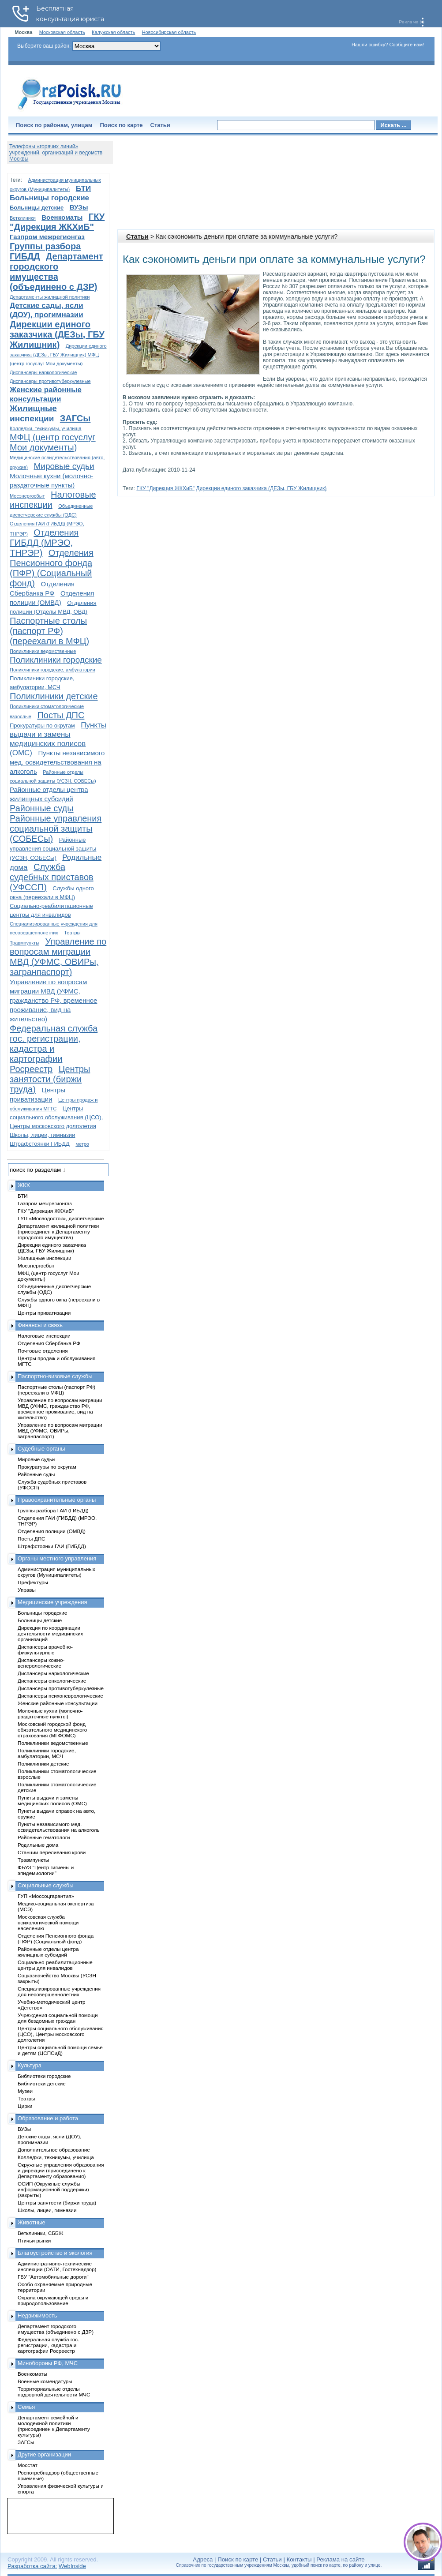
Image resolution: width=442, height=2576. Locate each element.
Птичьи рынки (34, 2240)
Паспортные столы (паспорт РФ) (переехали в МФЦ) (49, 631)
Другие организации (44, 2454)
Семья (26, 2407)
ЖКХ (24, 1185)
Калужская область (113, 32)
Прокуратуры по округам (42, 725)
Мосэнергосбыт (27, 496)
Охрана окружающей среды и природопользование (53, 2300)
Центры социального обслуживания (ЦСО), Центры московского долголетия (56, 1117)
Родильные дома (38, 1845)
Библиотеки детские (42, 2083)
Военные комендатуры (45, 2381)
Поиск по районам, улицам (54, 125)
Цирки (25, 2106)
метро (82, 1144)
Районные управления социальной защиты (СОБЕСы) (55, 829)
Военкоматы (61, 217)
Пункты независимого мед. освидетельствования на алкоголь (57, 762)
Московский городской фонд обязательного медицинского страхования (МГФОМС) (52, 1729)
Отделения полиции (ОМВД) (52, 1531)
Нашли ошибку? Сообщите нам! (388, 44)
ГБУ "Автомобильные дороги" (53, 2277)
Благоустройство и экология (55, 2253)
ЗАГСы (75, 418)
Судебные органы (41, 1448)
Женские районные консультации (57, 1703)
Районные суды (42, 808)
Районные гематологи (44, 1837)
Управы (27, 1590)
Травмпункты (24, 942)
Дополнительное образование (54, 2149)
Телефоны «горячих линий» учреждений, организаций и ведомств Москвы (55, 152)
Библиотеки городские (44, 2076)
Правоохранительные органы (57, 1499)
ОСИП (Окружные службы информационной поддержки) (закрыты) (53, 2189)
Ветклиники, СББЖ (41, 2233)
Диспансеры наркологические (43, 372)
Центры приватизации (44, 1313)
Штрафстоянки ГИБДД (40, 1143)
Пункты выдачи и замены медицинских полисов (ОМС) (52, 1800)
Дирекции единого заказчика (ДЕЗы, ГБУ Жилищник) (261, 488)
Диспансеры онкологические (52, 1681)
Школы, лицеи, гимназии (42, 1135)
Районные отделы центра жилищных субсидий (48, 1951)
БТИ (83, 188)
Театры (72, 932)
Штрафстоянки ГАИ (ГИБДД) (52, 1546)
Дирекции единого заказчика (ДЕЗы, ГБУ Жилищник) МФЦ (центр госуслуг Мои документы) (58, 354)
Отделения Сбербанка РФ (49, 1343)
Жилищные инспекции (44, 1258)
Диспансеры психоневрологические (60, 1696)
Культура (29, 2065)
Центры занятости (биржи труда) (50, 1079)
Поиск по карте (121, 125)
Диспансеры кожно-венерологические (41, 1663)
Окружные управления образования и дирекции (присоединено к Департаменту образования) (61, 2170)
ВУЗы (79, 207)
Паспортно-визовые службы (55, 1376)
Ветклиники (23, 218)
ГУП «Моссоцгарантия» (46, 1896)
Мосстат (27, 2465)
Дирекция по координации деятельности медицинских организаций (50, 1633)
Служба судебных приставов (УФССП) (52, 877)
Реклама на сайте (340, 2559)
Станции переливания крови (52, 1852)
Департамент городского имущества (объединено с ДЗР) (56, 271)
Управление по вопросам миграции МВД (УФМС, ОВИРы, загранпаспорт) (58, 957)
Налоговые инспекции (44, 1336)
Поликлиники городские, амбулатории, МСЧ (47, 1753)
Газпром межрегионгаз (47, 236)
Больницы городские (49, 198)
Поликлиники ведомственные (43, 651)
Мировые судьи (64, 466)
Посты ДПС (60, 715)
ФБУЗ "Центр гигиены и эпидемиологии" (46, 1870)
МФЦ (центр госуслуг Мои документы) (53, 442)
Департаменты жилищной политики (50, 297)
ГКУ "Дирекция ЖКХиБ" (165, 488)
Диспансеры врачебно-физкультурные (45, 1649)
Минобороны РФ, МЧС (48, 2363)
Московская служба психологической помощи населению (48, 1922)
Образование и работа (48, 2118)
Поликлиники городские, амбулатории (52, 669)
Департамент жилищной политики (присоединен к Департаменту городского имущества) (58, 1231)
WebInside (72, 2566)
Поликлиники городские (56, 659)
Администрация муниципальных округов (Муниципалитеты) (56, 1572)
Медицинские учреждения (52, 1602)
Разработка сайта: (32, 2566)
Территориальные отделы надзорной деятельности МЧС (54, 2391)
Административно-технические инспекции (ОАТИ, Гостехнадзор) (57, 2266)
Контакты (299, 2559)
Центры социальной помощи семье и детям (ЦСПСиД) (60, 2050)
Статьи (160, 125)
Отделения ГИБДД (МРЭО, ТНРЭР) (44, 543)
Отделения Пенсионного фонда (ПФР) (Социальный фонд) (52, 568)
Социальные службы (46, 1885)
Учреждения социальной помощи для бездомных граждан (57, 2018)
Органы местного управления (57, 1558)
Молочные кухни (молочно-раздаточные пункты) (50, 1713)
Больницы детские (37, 207)
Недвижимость (37, 2315)
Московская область (62, 32)
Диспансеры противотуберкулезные (50, 381)
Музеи (25, 2091)
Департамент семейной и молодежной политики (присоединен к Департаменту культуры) (54, 2426)
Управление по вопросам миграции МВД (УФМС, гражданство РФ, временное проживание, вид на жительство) (53, 1000)
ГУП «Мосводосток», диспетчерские (61, 1218)
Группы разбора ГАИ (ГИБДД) (53, 1510)
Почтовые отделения (43, 1351)
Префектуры (33, 1582)
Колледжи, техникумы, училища (46, 428)
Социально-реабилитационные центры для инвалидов (55, 1965)
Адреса (203, 2559)
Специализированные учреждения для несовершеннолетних (59, 1991)
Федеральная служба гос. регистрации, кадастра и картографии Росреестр (53, 1049)
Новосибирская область (169, 32)
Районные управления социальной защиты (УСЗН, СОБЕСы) (53, 848)
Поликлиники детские (54, 696)
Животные (31, 2222)
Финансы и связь (40, 1325)
